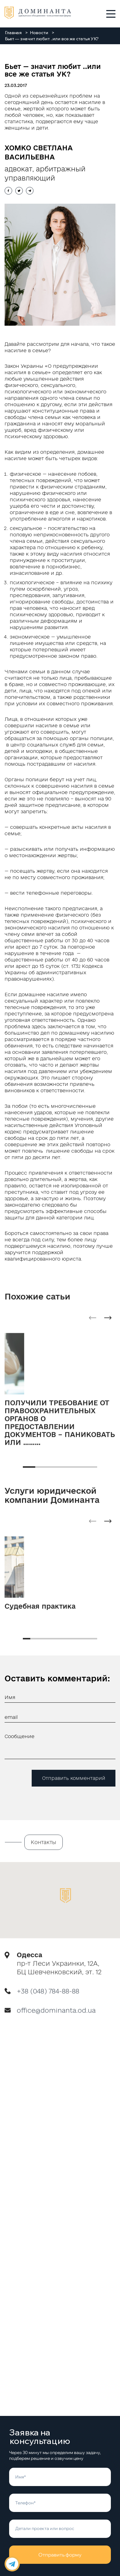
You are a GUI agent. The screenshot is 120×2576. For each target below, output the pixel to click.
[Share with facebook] (8, 191)
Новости (39, 32)
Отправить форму (60, 2555)
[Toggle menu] (110, 13)
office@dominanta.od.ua (56, 2015)
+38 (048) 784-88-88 (48, 1996)
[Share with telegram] (30, 191)
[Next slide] (107, 1323)
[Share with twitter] (19, 191)
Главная (13, 32)
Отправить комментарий (73, 1778)
